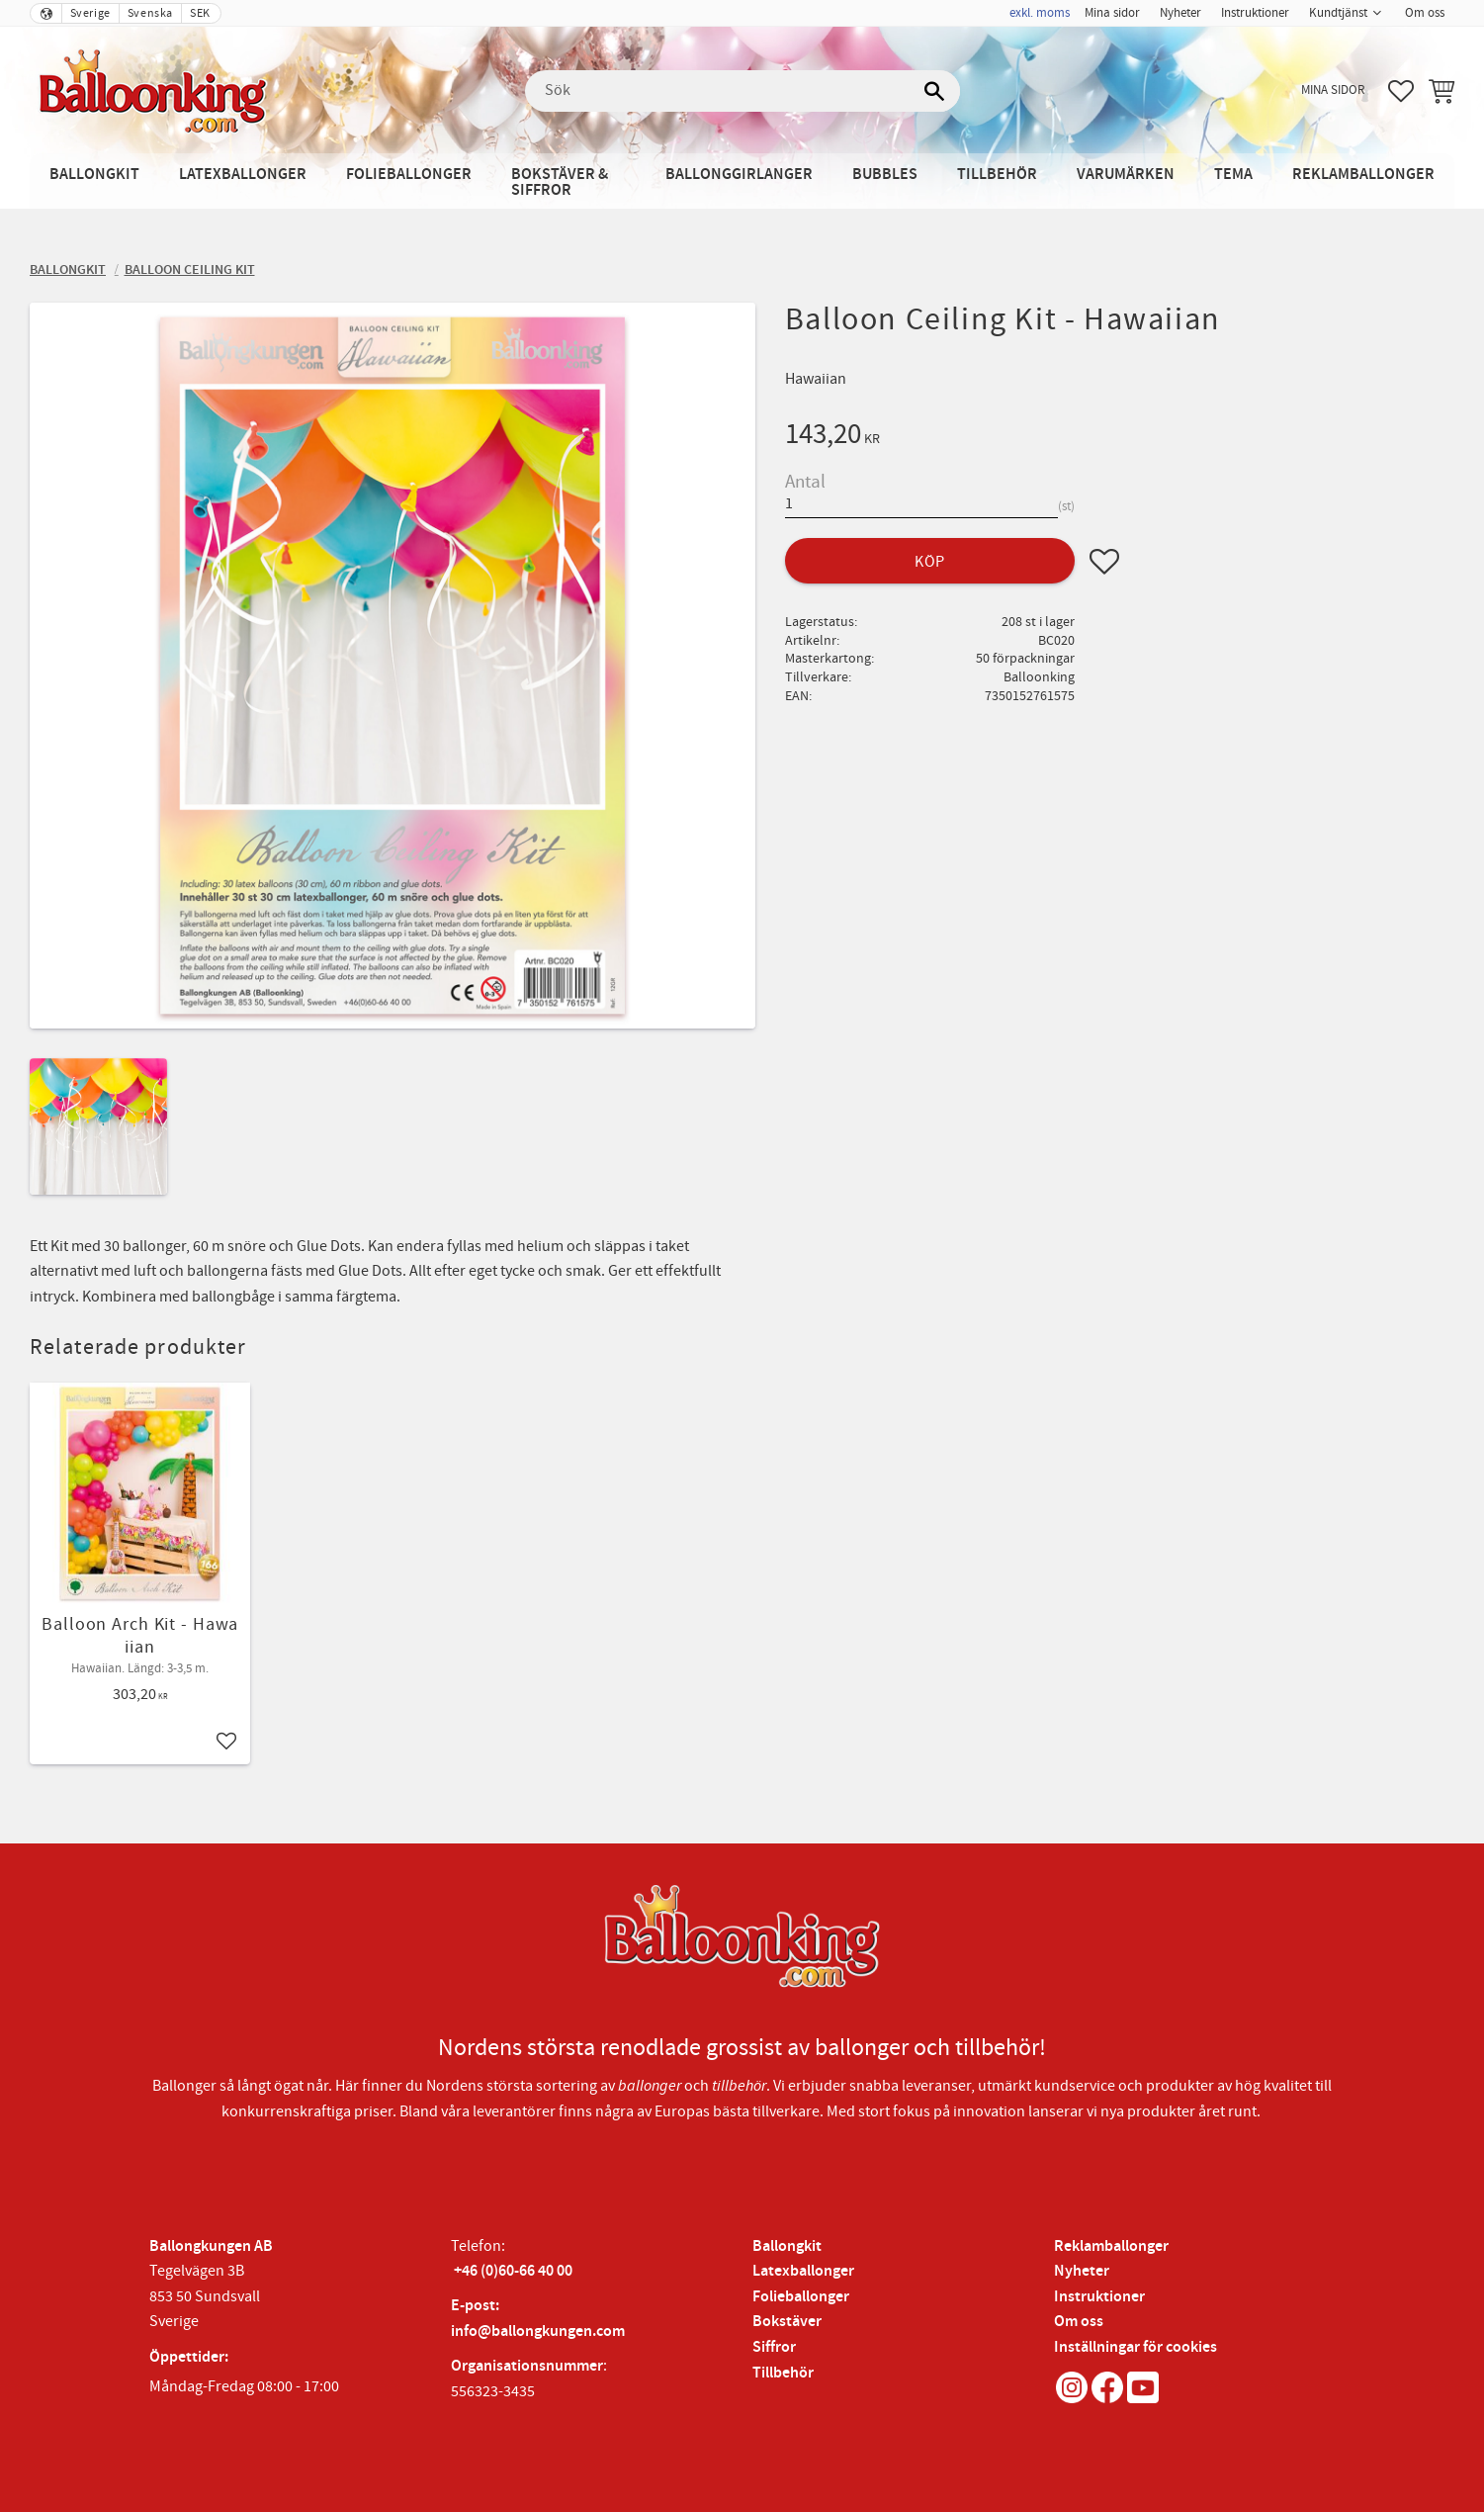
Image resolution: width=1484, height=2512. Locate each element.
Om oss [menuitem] (1424, 13)
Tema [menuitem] (1233, 174)
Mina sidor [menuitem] (1112, 13)
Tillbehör (783, 2373)
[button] (1401, 91)
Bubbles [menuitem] (884, 174)
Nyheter (1081, 2271)
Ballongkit (787, 2246)
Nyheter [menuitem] (1180, 13)
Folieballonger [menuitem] (409, 174)
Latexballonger (803, 2271)
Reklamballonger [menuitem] (1363, 174)
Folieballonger (800, 2297)
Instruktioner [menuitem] (1255, 13)
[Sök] (935, 91)
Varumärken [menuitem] (1126, 174)
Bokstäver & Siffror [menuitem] (559, 182)
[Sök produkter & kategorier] (742, 91)
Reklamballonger (1111, 2246)
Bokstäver (787, 2321)
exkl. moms (1039, 13)
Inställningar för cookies (1135, 2347)
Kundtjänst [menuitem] (1338, 13)
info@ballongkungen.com (538, 2331)
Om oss (1078, 2321)
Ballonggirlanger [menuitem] (739, 174)
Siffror (774, 2347)
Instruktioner (1099, 2297)
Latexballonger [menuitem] (242, 174)
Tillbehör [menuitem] (997, 174)
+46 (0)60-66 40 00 (513, 2271)
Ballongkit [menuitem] (94, 174)
